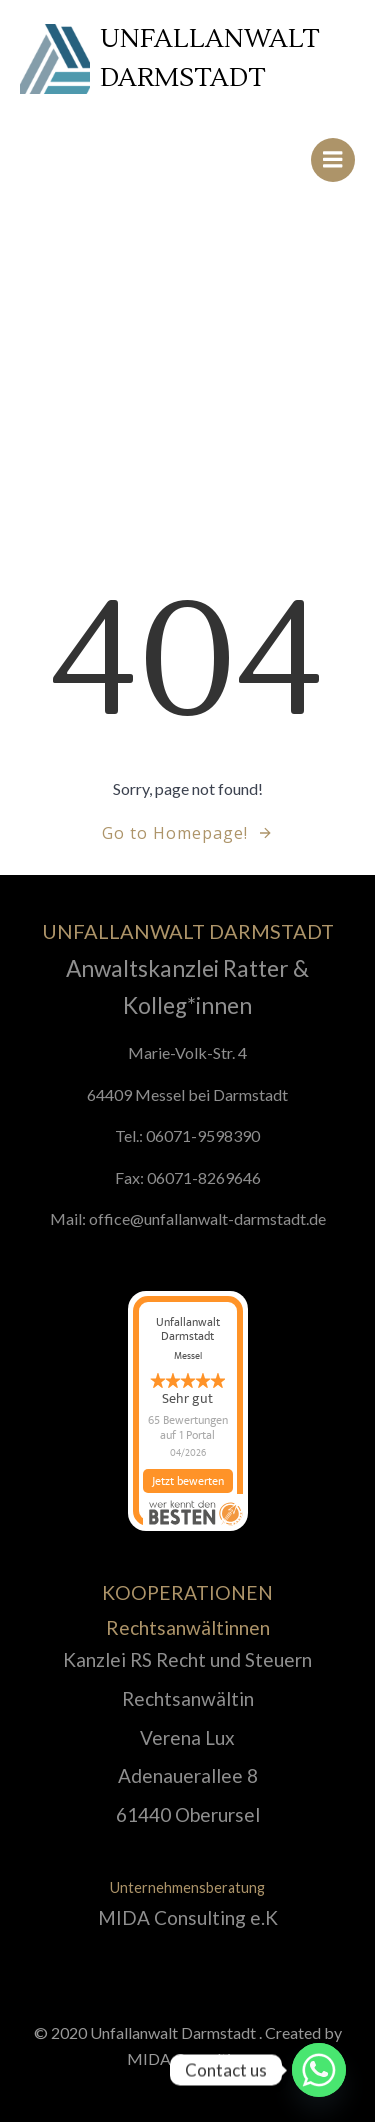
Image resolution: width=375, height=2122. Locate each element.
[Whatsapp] (319, 2070)
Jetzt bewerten (188, 1491)
